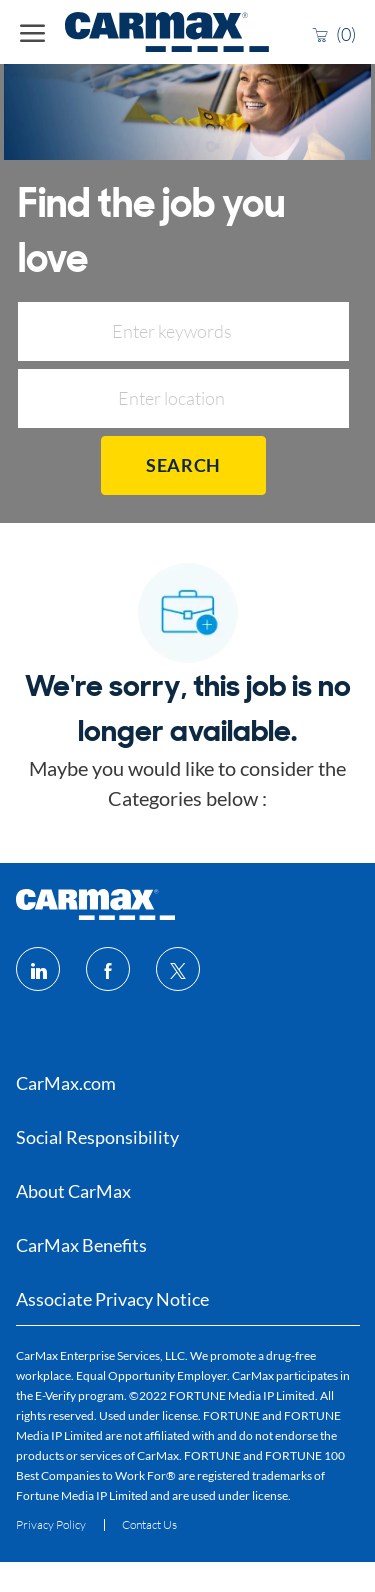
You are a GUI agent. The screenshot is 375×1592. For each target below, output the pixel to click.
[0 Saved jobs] (333, 33)
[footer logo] (95, 904)
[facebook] (108, 969)
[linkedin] (38, 969)
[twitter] (178, 969)
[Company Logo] (127, 32)
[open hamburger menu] (32, 32)
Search (183, 465)
